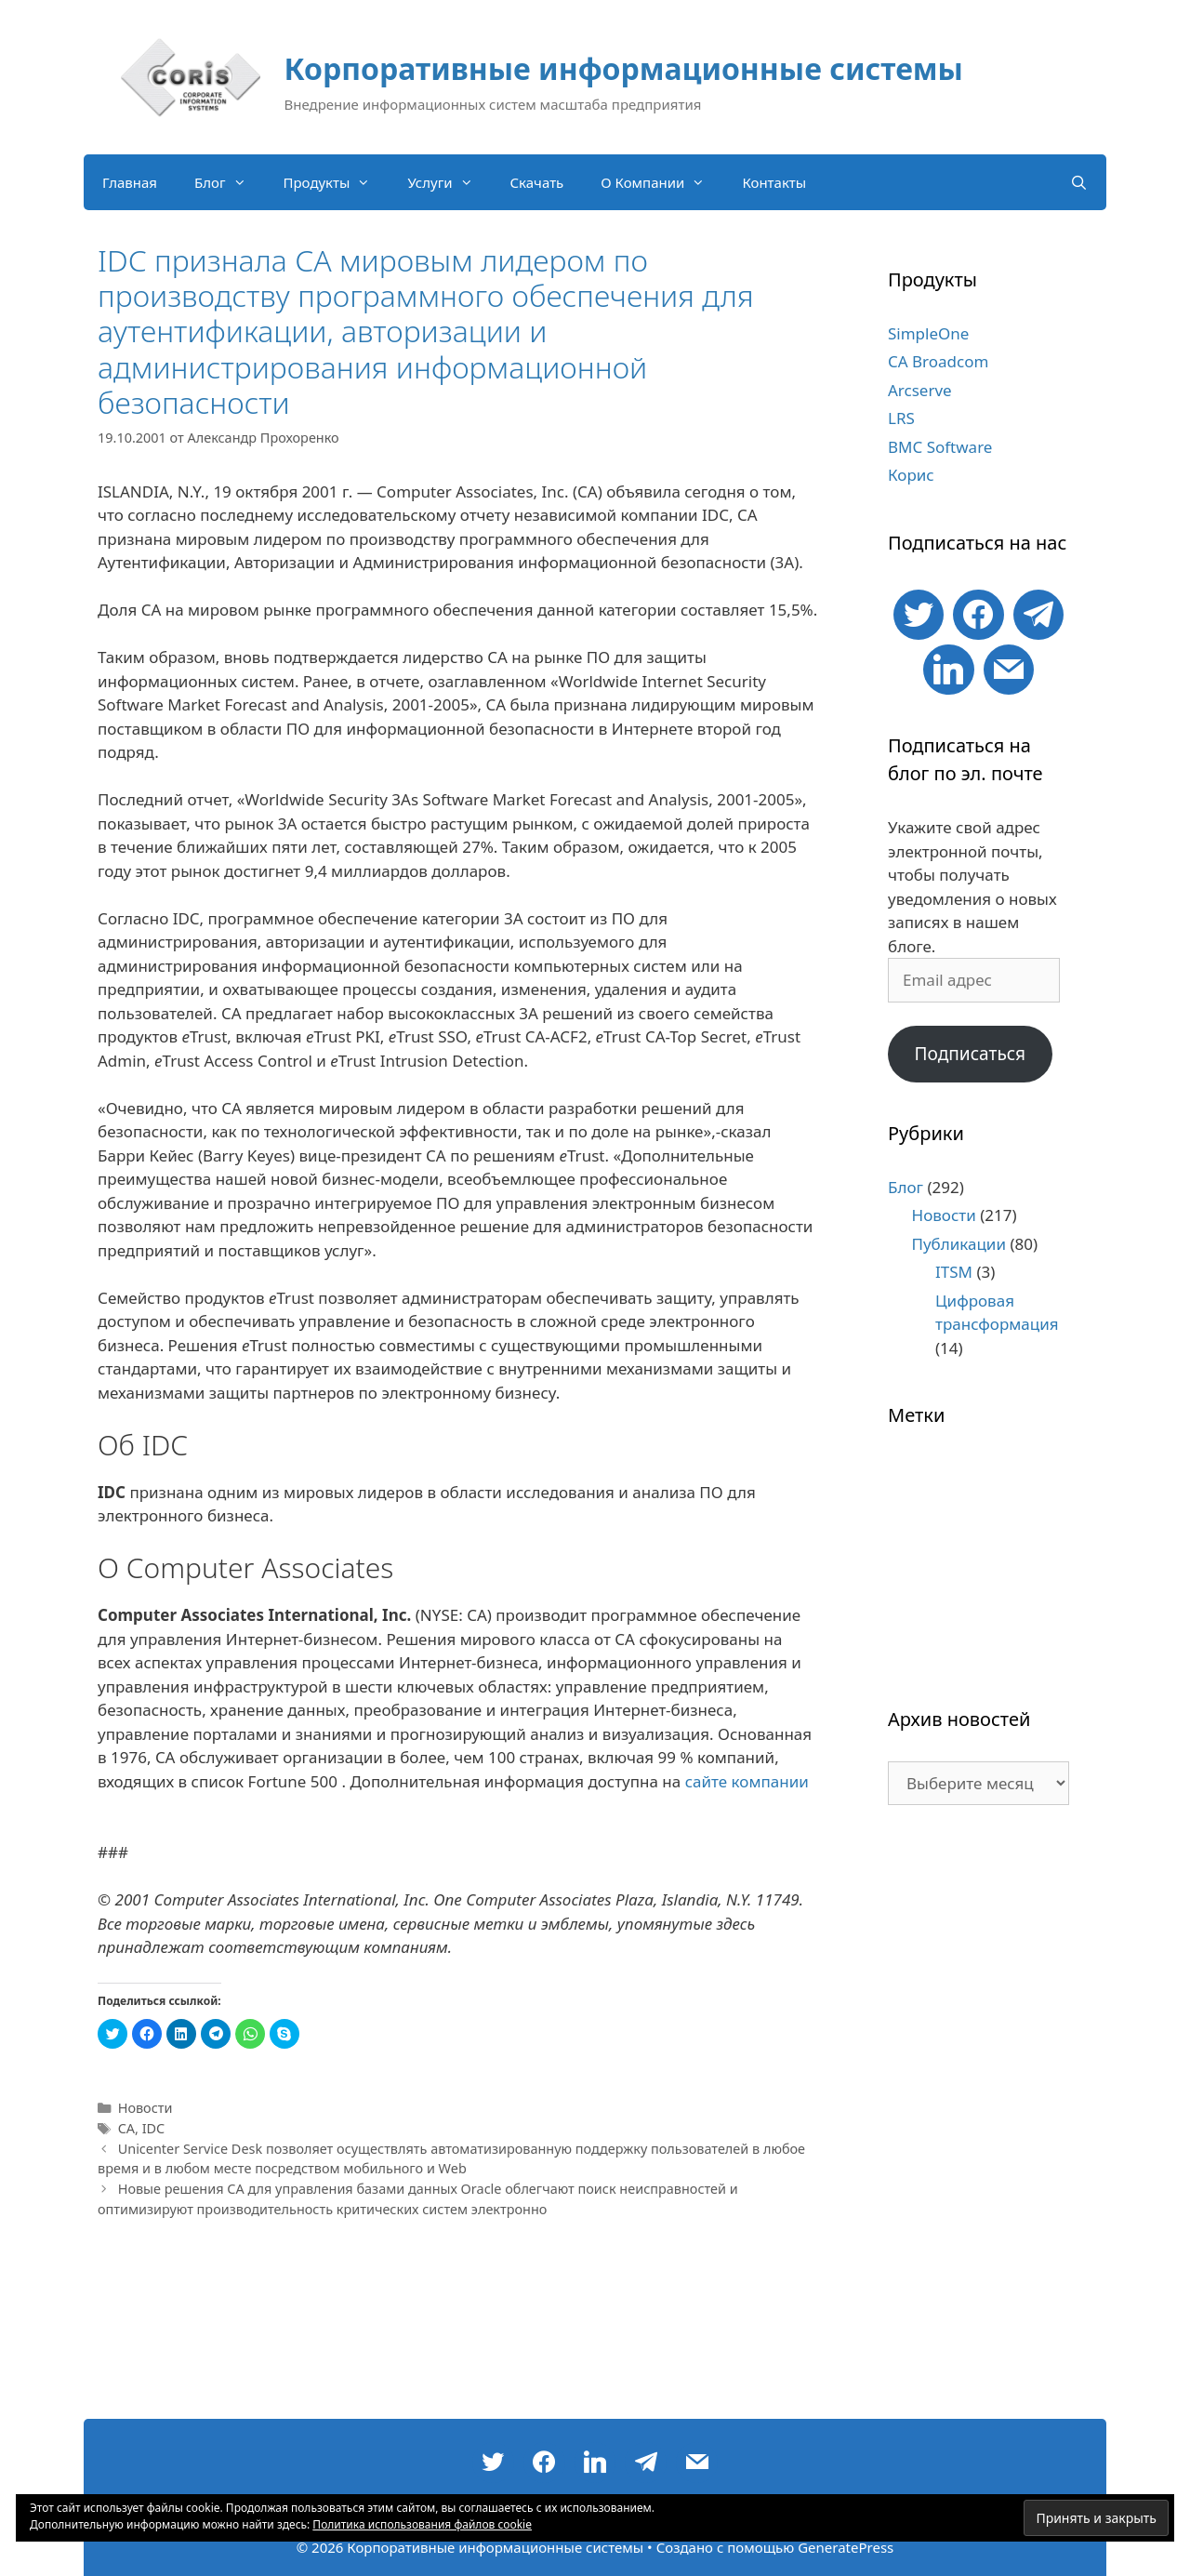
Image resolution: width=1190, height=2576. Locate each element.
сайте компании (747, 1781)
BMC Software (940, 447)
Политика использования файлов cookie (422, 2524)
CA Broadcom (938, 361)
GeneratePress (845, 2547)
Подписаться (969, 1054)
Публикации (959, 1244)
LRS (901, 418)
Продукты (337, 182)
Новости (145, 2108)
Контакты (774, 182)
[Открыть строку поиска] (1078, 182)
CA (126, 2128)
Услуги (449, 182)
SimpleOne (928, 333)
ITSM (953, 1271)
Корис (911, 474)
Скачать (537, 182)
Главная (129, 182)
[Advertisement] (978, 2121)
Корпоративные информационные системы (623, 68)
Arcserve (920, 390)
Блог (229, 182)
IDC (153, 2128)
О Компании (662, 182)
